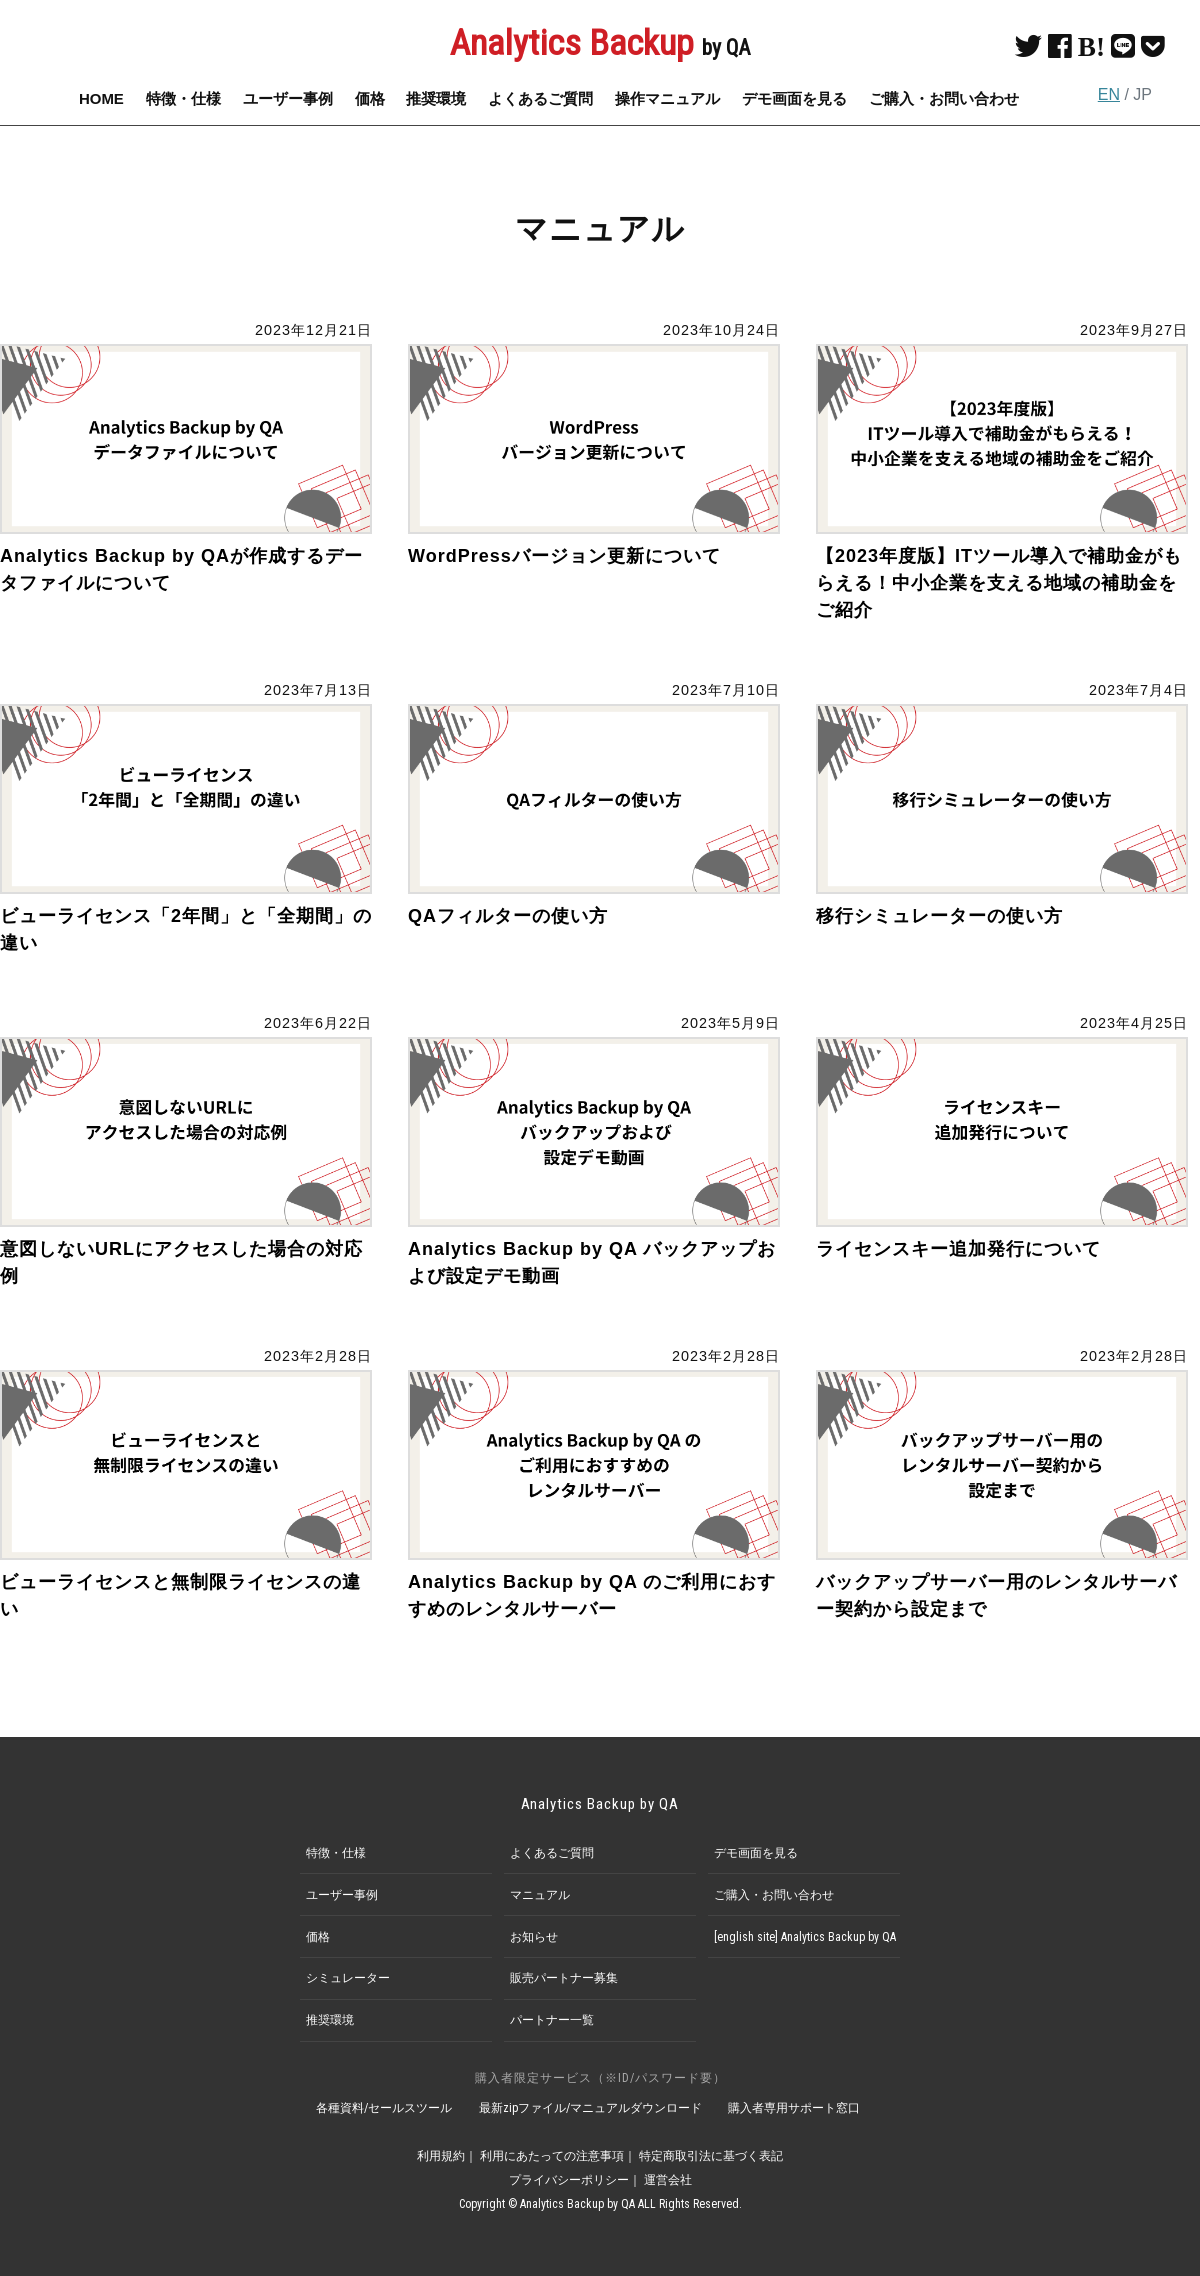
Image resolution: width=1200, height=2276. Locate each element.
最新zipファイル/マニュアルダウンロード (590, 2108)
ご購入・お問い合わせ (944, 98)
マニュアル (540, 1895)
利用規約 (441, 2156)
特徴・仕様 (183, 98)
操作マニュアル (667, 98)
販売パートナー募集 (564, 1978)
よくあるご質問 (540, 98)
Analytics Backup (600, 43)
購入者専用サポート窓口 (795, 2108)
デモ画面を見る (794, 98)
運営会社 (668, 2180)
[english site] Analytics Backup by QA (805, 1937)
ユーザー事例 (288, 98)
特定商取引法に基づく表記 (711, 2156)
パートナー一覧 (552, 2020)
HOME (101, 98)
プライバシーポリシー (569, 2180)
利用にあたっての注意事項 (552, 2156)
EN (1109, 94)
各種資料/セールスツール (384, 2108)
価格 (370, 98)
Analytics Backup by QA (600, 1804)
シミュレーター (348, 1978)
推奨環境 (436, 98)
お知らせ (534, 1937)
